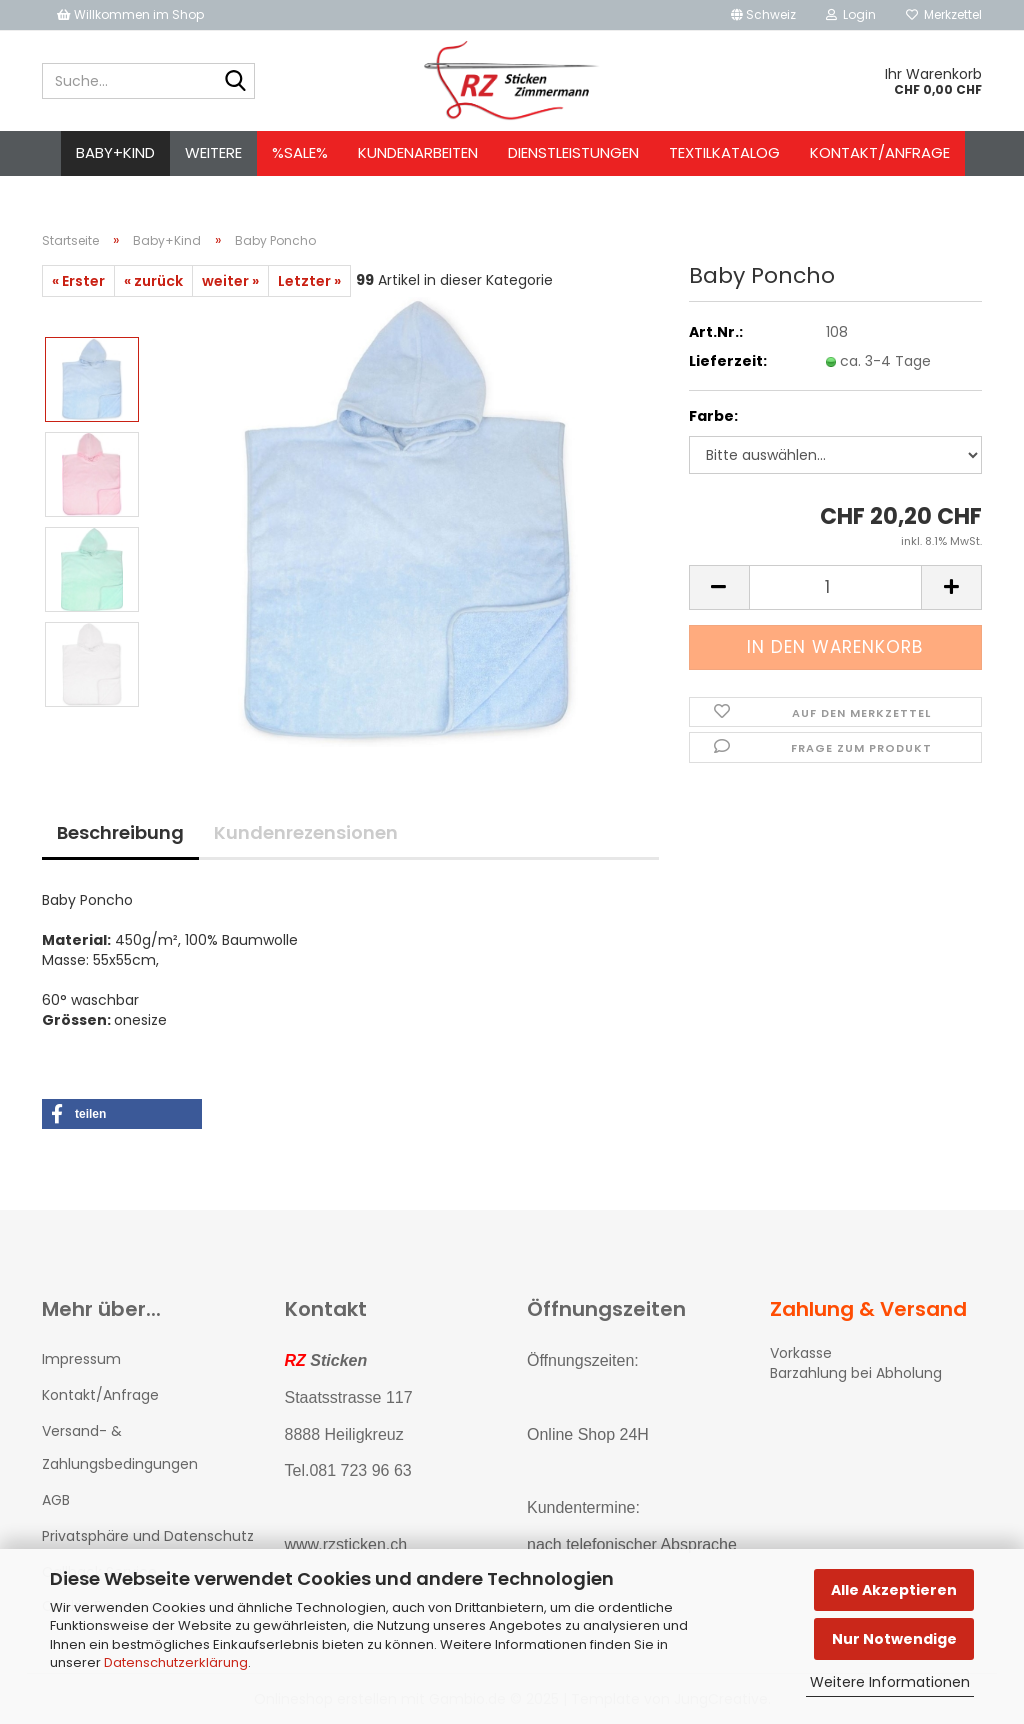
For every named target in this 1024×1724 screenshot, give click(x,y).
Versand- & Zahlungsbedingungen (120, 1447)
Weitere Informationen (890, 1682)
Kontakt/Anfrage (880, 152)
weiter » (230, 281)
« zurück (153, 281)
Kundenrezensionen (306, 832)
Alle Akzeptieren (894, 1590)
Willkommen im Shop (130, 14)
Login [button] (851, 14)
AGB (56, 1500)
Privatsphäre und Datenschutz (148, 1536)
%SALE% (300, 152)
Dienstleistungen (573, 152)
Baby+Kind (115, 152)
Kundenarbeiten (418, 152)
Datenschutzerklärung (176, 1662)
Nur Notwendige (894, 1639)
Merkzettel (944, 14)
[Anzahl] (835, 587)
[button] (763, 15)
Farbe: (713, 416)
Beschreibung (120, 832)
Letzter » (309, 281)
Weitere (213, 152)
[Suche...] (236, 82)
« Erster (78, 281)
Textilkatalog (724, 152)
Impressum (81, 1359)
